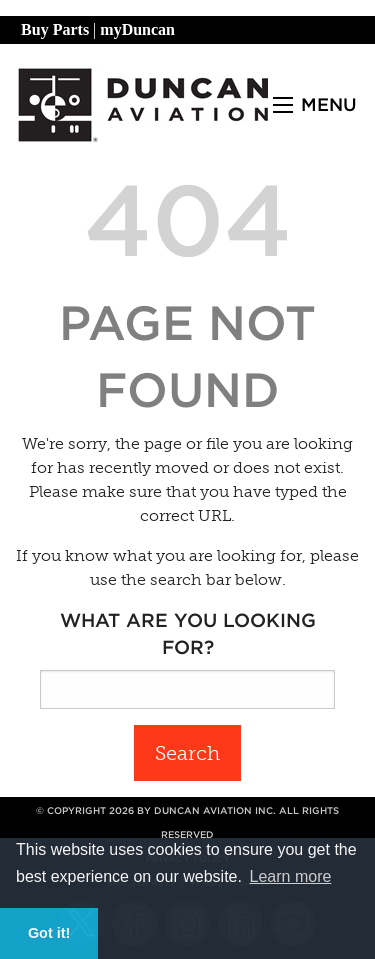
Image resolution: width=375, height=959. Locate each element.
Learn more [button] (291, 876)
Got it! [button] (49, 933)
